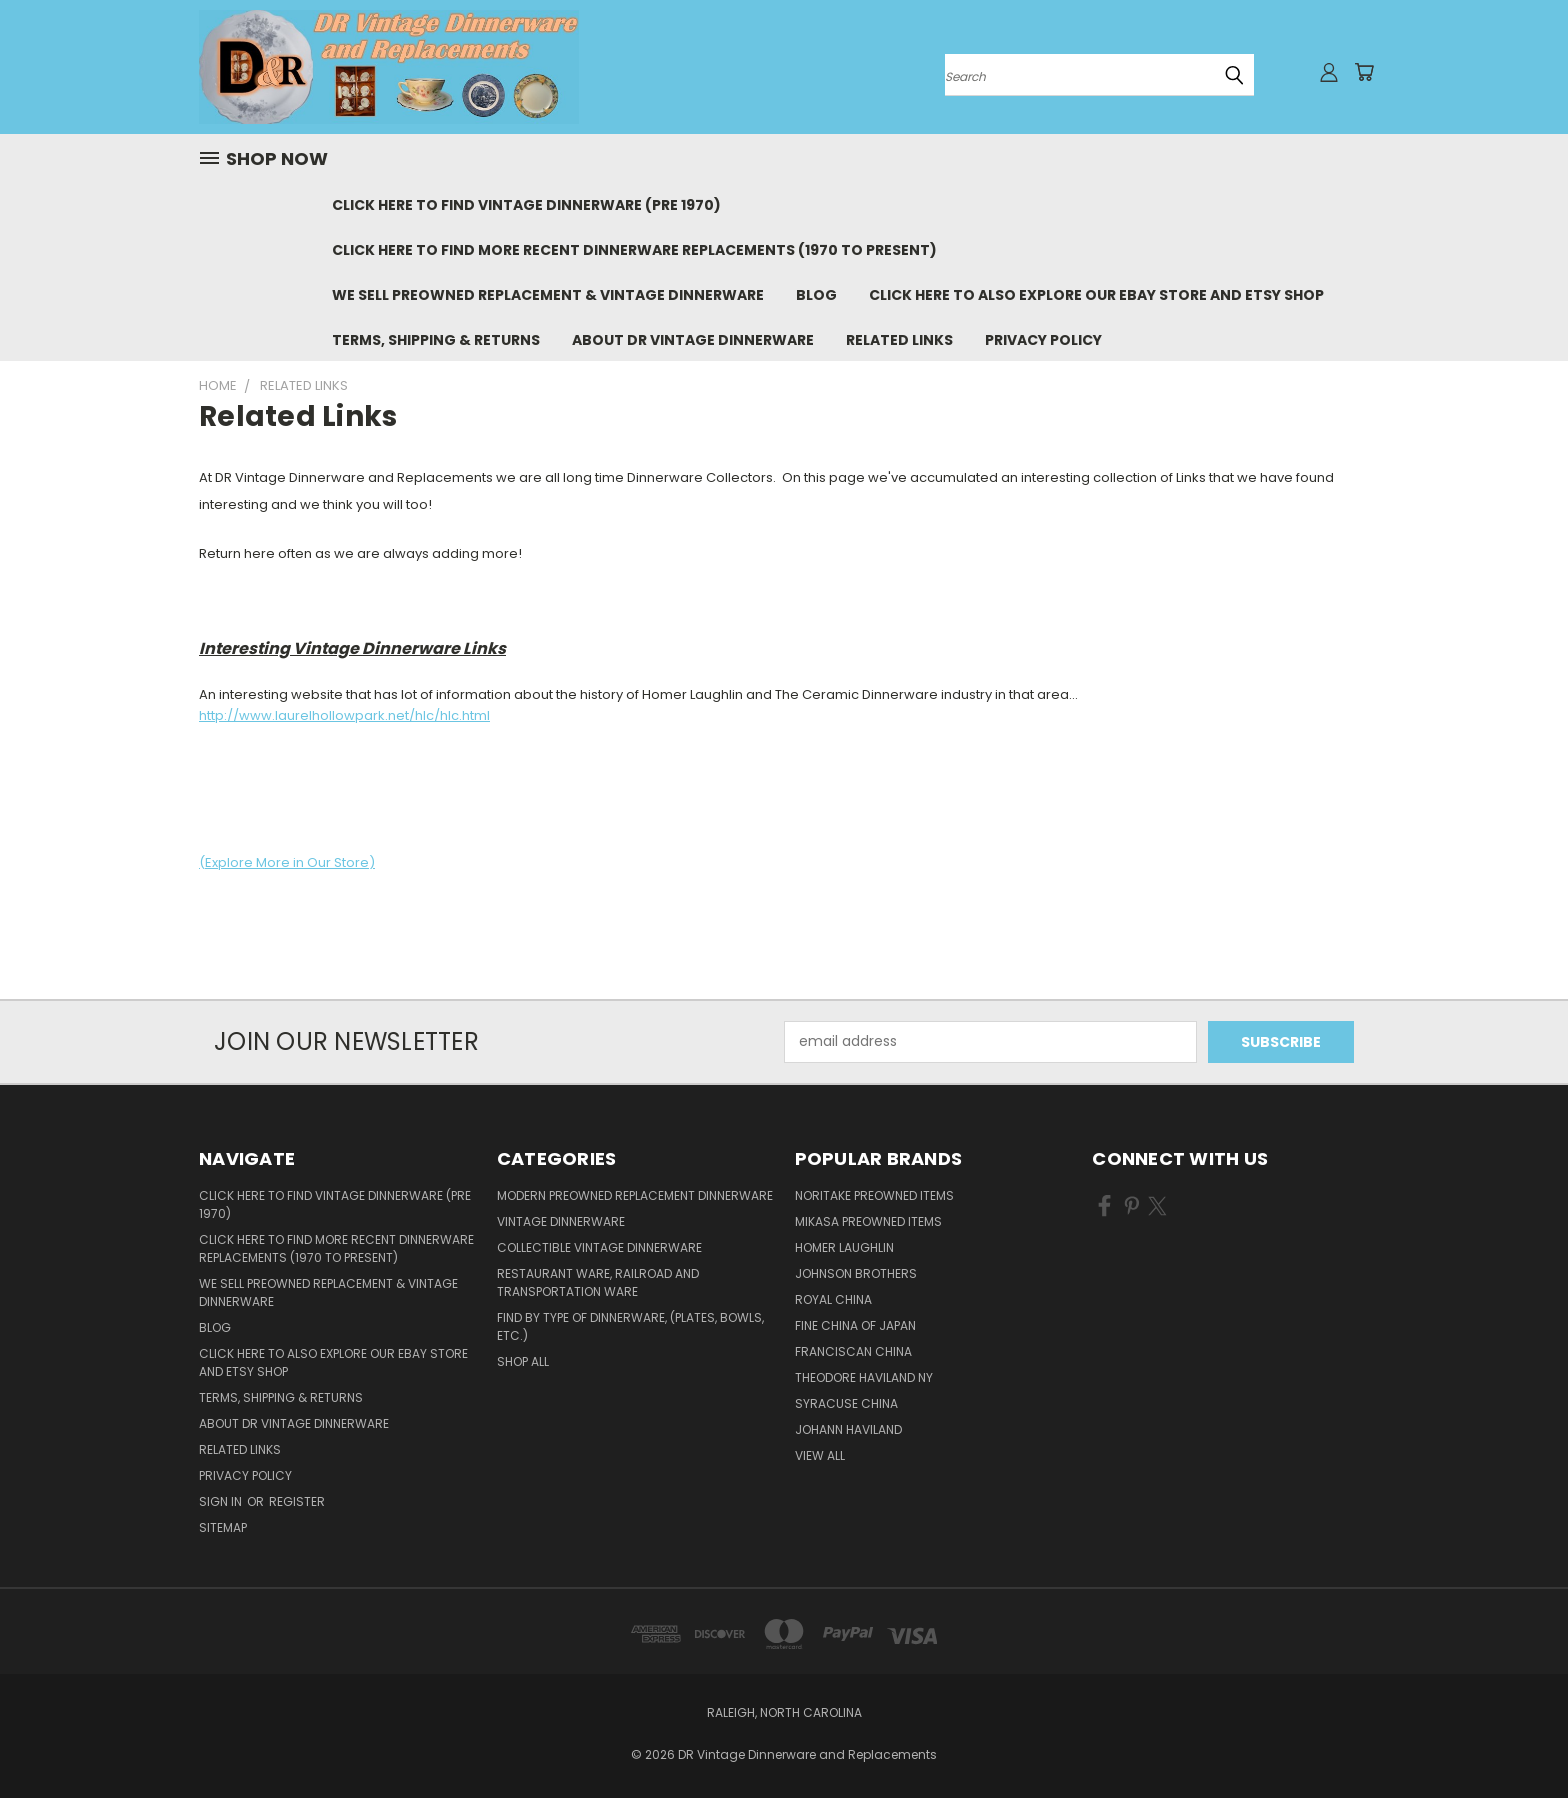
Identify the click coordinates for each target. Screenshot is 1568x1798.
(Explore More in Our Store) (287, 862)
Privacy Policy (1043, 340)
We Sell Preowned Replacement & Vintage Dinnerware (548, 295)
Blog (816, 295)
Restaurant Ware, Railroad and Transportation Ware (598, 1282)
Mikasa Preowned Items (868, 1221)
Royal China (833, 1299)
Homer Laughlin (844, 1247)
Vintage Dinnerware (561, 1221)
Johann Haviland (848, 1429)
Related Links (899, 340)
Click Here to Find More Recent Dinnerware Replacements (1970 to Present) (634, 250)
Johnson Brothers (856, 1273)
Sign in (222, 1501)
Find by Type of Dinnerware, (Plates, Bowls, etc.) (630, 1326)
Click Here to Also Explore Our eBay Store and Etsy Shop (1096, 295)
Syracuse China (846, 1403)
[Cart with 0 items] (1364, 72)
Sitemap (223, 1527)
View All (820, 1455)
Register (297, 1501)
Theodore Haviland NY (864, 1377)
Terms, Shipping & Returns (436, 340)
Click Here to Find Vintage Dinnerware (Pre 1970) (526, 205)
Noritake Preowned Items (874, 1195)
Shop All (523, 1361)
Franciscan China (853, 1351)
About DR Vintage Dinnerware (693, 340)
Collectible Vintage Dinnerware (599, 1247)
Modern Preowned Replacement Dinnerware (635, 1195)
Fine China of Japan (855, 1325)
